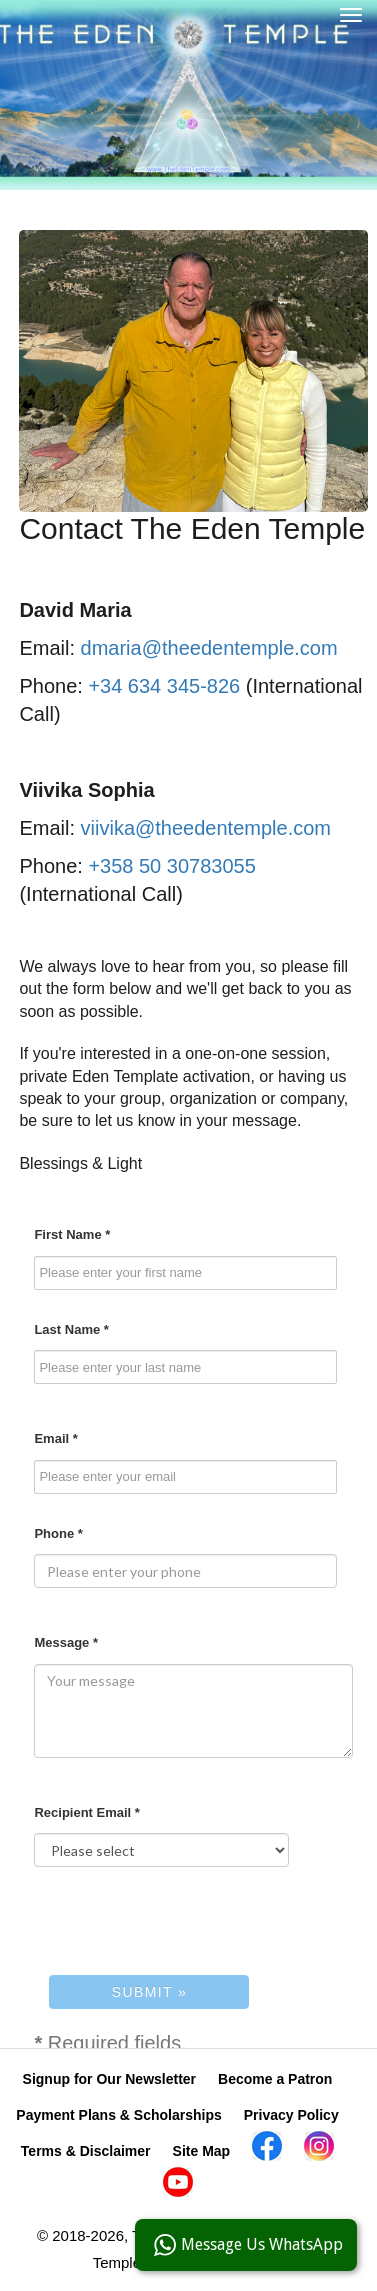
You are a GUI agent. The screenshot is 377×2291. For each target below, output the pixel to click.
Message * (66, 1642)
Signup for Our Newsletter (109, 2079)
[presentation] (186, 1921)
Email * (55, 1438)
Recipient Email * (86, 1812)
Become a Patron (275, 2079)
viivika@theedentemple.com (206, 828)
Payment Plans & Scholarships (118, 2115)
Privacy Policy (291, 2115)
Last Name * (71, 1329)
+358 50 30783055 (171, 866)
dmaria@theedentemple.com (209, 648)
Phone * (58, 1533)
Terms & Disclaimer (86, 2151)
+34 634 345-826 (164, 686)
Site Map (202, 2151)
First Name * (72, 1234)
